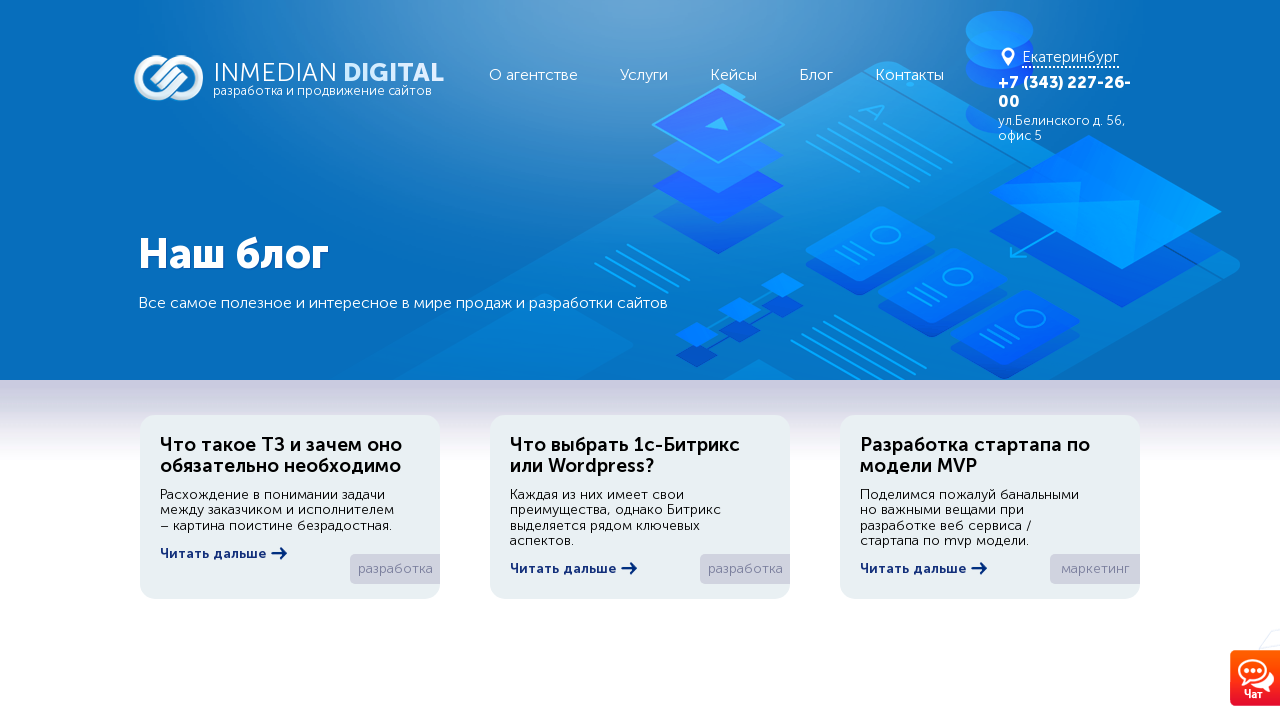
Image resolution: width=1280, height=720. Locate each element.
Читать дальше (224, 553)
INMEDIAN (340, 77)
